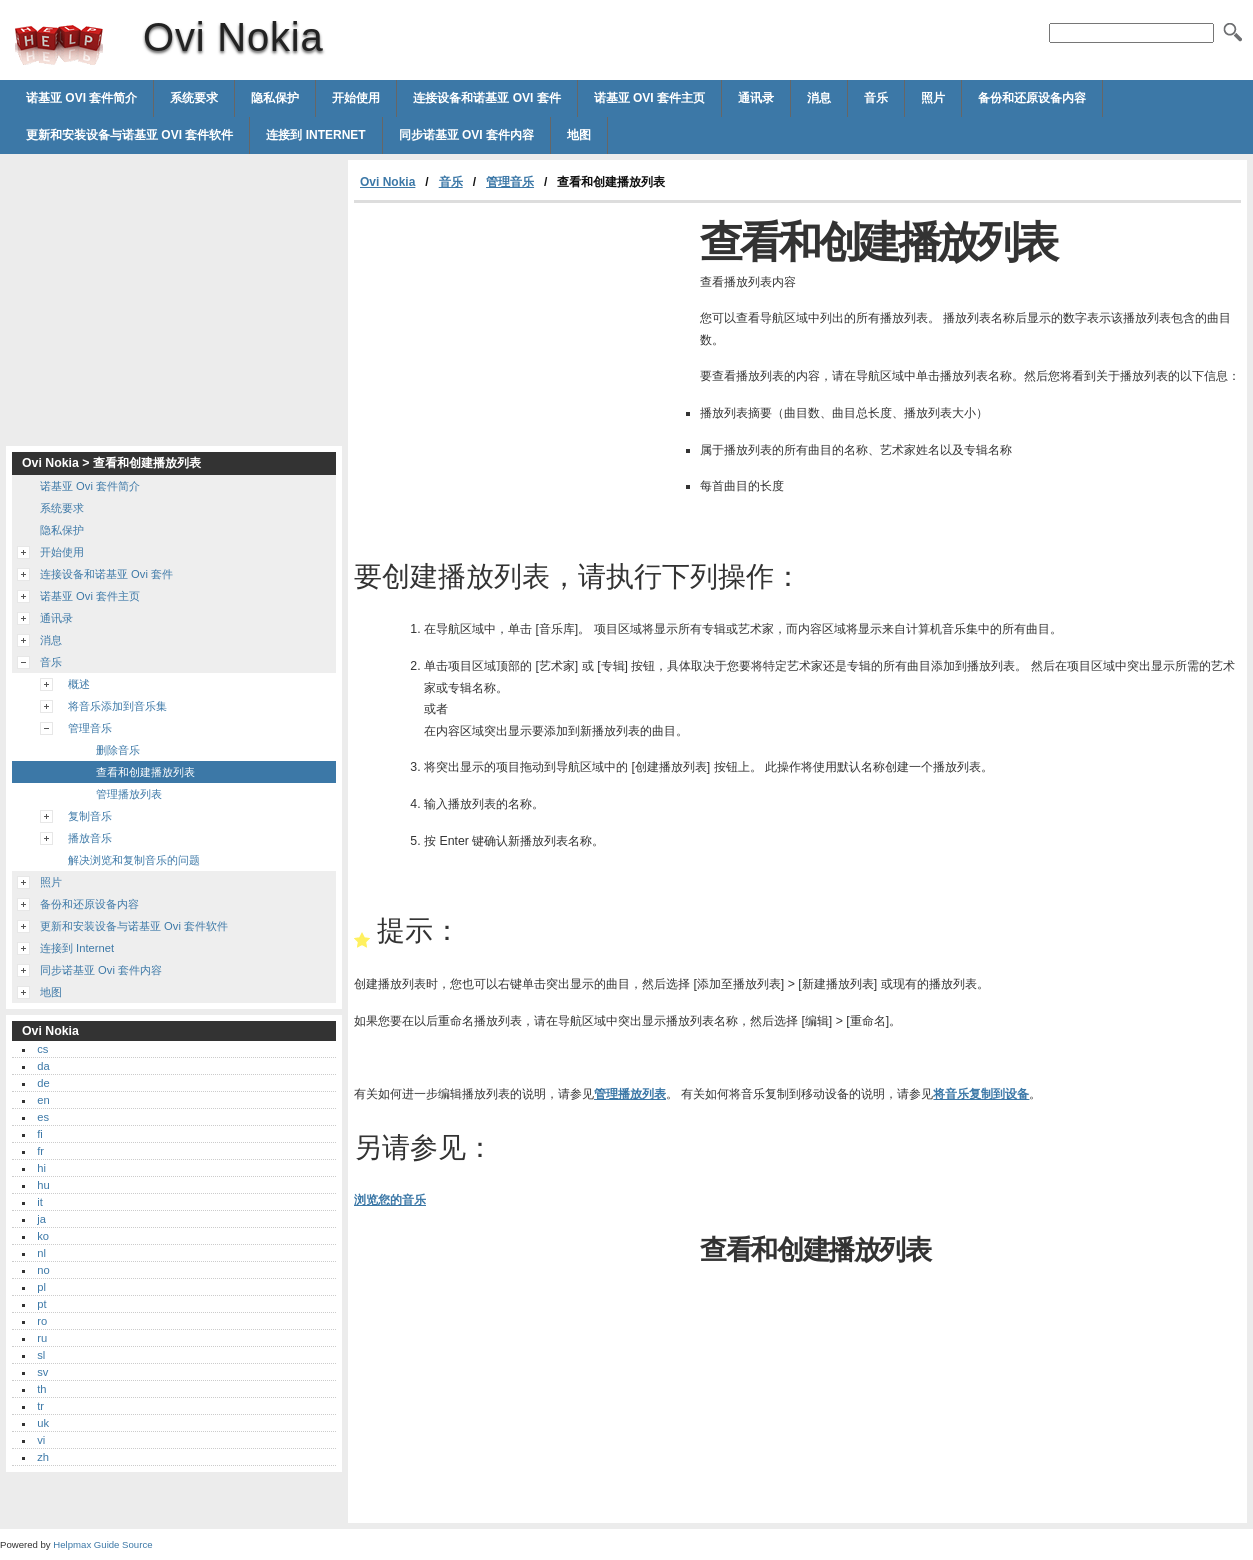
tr (40, 1406)
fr (40, 1151)
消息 (819, 98)
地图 (579, 135)
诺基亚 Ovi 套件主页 (649, 98)
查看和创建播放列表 (145, 772)
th (41, 1389)
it (40, 1202)
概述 (79, 684)
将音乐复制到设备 (981, 1094)
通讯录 (756, 98)
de (43, 1083)
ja (41, 1219)
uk (43, 1423)
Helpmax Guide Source (102, 1544)
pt (41, 1304)
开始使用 (356, 98)
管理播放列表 (630, 1094)
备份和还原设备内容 (1032, 98)
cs (42, 1049)
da (43, 1066)
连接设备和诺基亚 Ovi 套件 (486, 98)
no (43, 1270)
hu (43, 1185)
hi (41, 1168)
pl (41, 1287)
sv (42, 1372)
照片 (933, 98)
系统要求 (194, 98)
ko (43, 1236)
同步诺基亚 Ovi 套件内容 (466, 135)
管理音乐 (510, 182)
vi (41, 1440)
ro (42, 1321)
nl (41, 1253)
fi (40, 1134)
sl (41, 1355)
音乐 (876, 98)
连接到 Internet (315, 135)
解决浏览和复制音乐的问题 (134, 860)
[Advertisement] (522, 353)
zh (43, 1457)
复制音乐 (90, 816)
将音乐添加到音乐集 (117, 706)
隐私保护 (275, 98)
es (43, 1117)
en (43, 1100)
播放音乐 (90, 838)
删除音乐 (118, 750)
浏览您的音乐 (390, 1200)
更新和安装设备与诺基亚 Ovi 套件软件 (129, 135)
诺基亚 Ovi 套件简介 (81, 98)
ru (42, 1338)
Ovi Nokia (59, 45)
